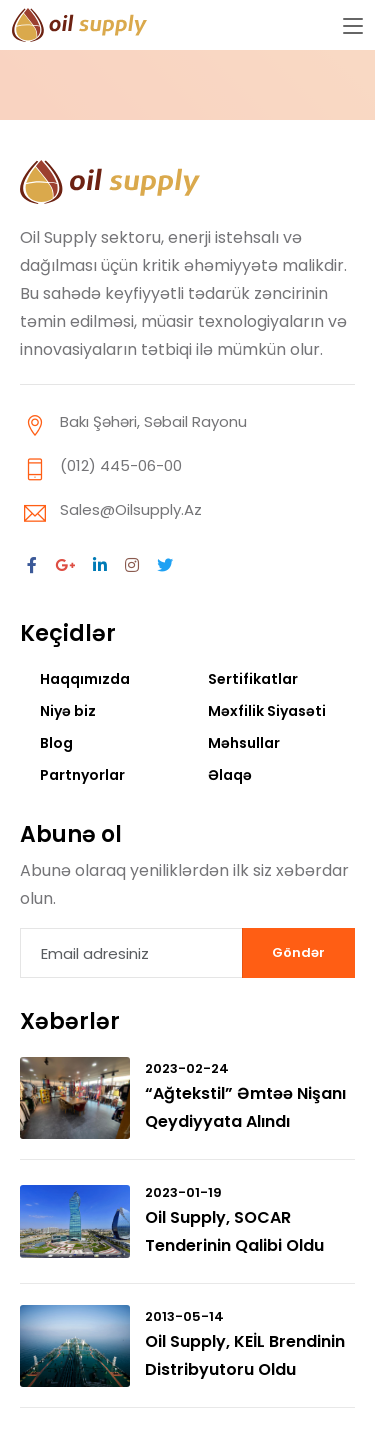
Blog (56, 743)
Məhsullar (244, 743)
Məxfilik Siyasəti (267, 711)
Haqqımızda (85, 679)
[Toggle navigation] (353, 27)
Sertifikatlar (253, 679)
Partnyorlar (82, 775)
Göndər (298, 952)
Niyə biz (68, 711)
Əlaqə (230, 775)
